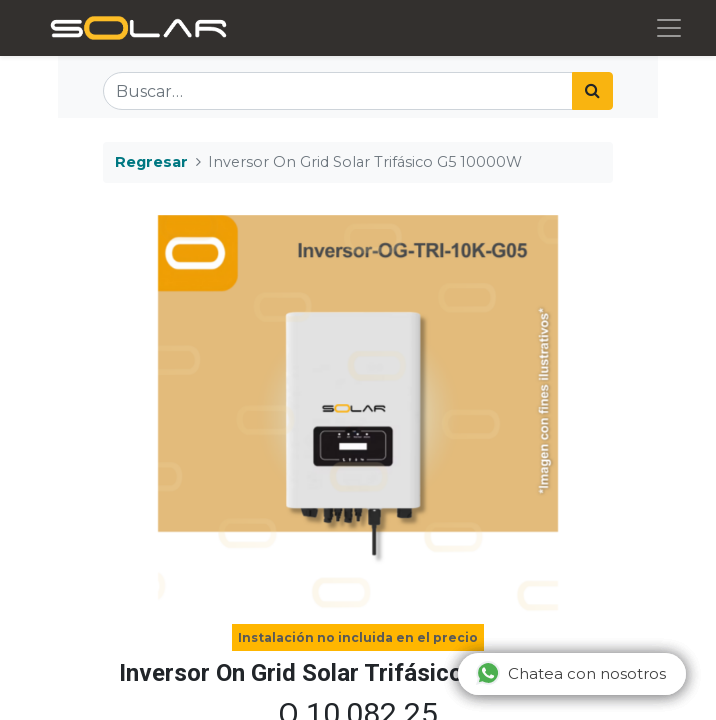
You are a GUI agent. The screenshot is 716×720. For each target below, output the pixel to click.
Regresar (151, 162)
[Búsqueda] (592, 91)
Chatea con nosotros (571, 673)
